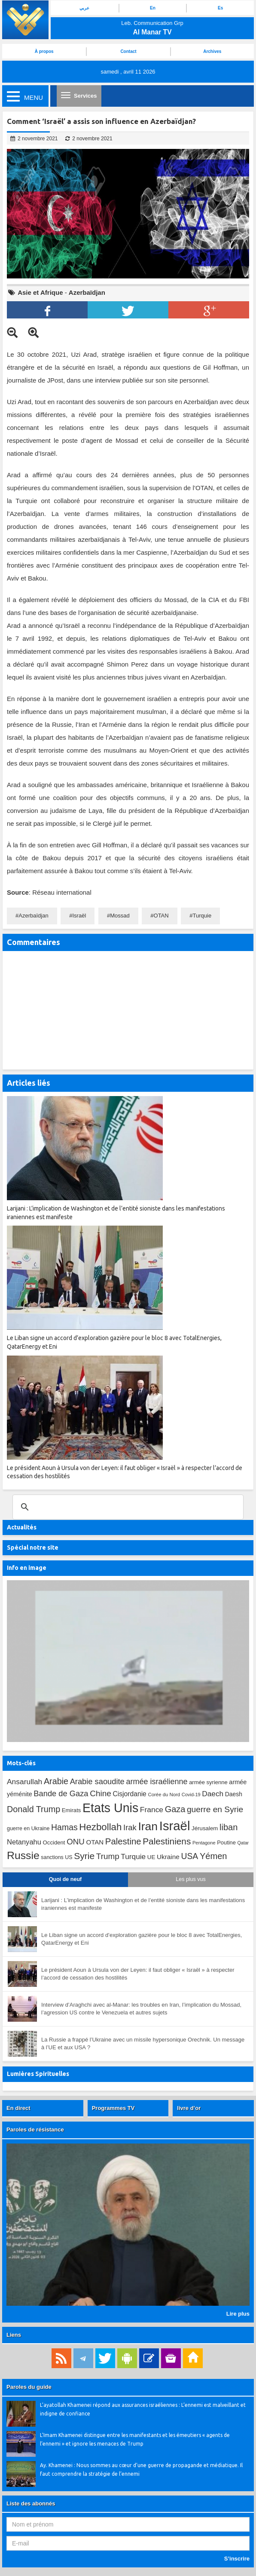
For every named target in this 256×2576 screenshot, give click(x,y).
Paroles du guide (29, 2387)
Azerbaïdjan (87, 292)
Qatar (243, 1842)
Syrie (84, 1856)
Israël (79, 915)
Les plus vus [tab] (190, 1879)
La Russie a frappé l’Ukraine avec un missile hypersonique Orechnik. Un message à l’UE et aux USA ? (142, 2043)
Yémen (213, 1856)
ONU (76, 1841)
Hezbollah (100, 1827)
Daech (212, 1793)
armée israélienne (156, 1781)
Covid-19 (191, 1794)
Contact (128, 51)
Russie (23, 1855)
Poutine (226, 1842)
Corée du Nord (164, 1794)
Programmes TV (113, 2108)
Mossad (120, 915)
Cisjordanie (129, 1794)
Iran (148, 1826)
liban (228, 1827)
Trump (107, 1856)
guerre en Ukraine (28, 1828)
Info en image (26, 1567)
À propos (44, 51)
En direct (18, 2108)
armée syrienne (208, 1782)
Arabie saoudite (97, 1781)
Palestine (123, 1841)
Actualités (22, 1527)
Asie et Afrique (40, 292)
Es (220, 8)
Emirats (71, 1810)
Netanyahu (24, 1842)
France (151, 1809)
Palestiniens (167, 1841)
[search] (126, 1507)
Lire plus (238, 2313)
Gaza (175, 1809)
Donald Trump (33, 1809)
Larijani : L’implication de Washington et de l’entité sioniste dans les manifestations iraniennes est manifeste (143, 1904)
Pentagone (204, 1842)
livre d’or (189, 2108)
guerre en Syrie (215, 1809)
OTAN (161, 915)
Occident (54, 1842)
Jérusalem (205, 1828)
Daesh (233, 1794)
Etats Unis (110, 1808)
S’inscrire (237, 2558)
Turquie (202, 915)
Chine (100, 1793)
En (152, 8)
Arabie (56, 1781)
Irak (130, 1827)
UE (151, 1857)
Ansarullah (24, 1781)
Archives (212, 51)
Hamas (64, 1827)
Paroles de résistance (35, 2129)
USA (189, 1856)
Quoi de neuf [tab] (65, 1879)
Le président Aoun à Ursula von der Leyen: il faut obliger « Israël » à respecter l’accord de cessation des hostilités (138, 1974)
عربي (84, 8)
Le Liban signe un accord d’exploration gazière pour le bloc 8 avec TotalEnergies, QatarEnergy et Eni (141, 1939)
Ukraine (168, 1856)
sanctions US (56, 1857)
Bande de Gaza (61, 1793)
